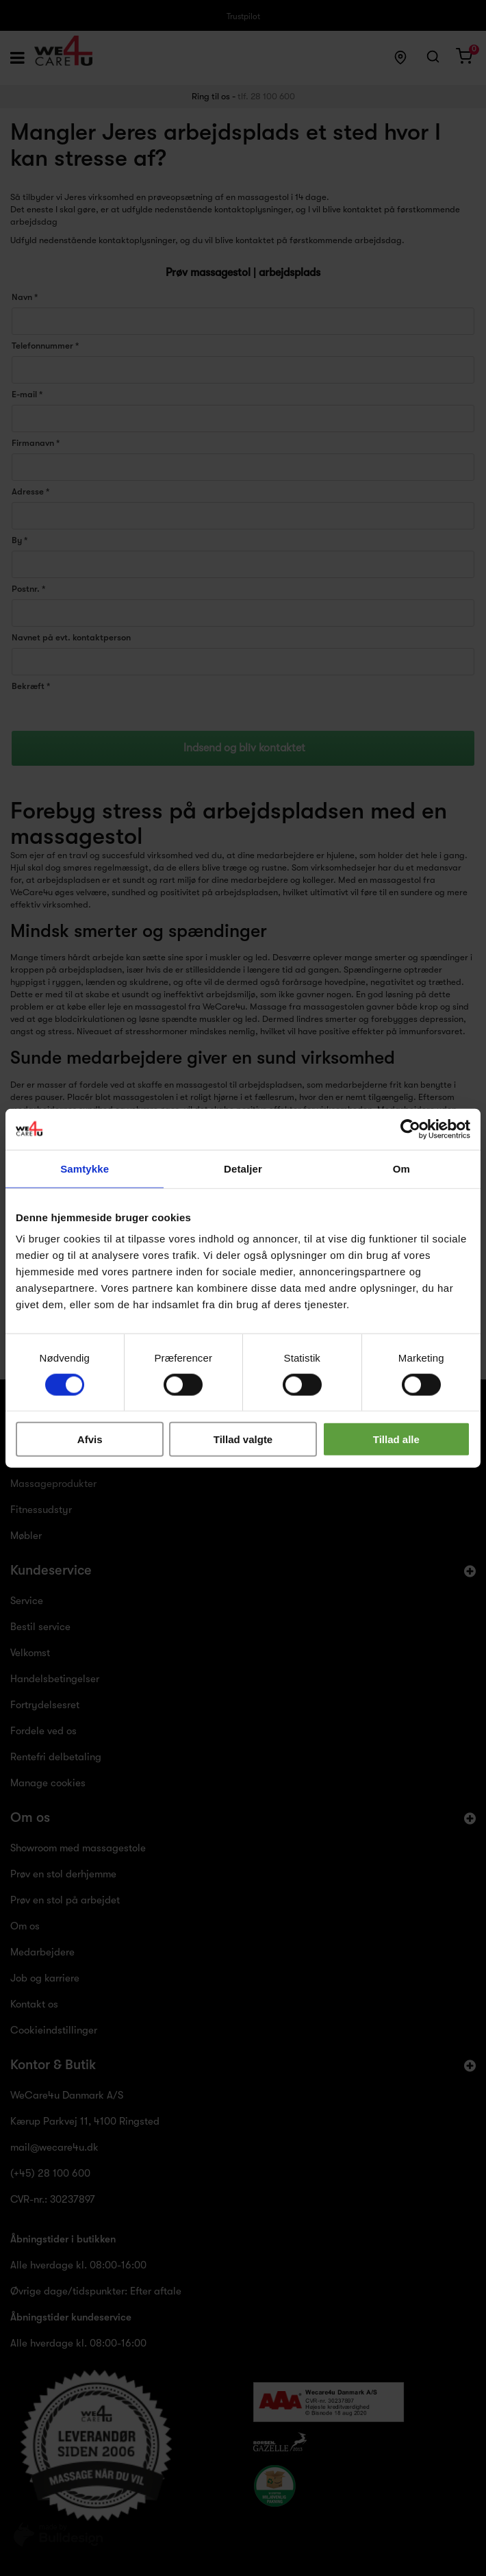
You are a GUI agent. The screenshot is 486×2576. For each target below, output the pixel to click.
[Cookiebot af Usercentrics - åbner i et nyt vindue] (410, 1128)
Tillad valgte (243, 1439)
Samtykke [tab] (84, 1168)
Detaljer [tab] (243, 1168)
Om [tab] (401, 1168)
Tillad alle (396, 1439)
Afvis (90, 1439)
